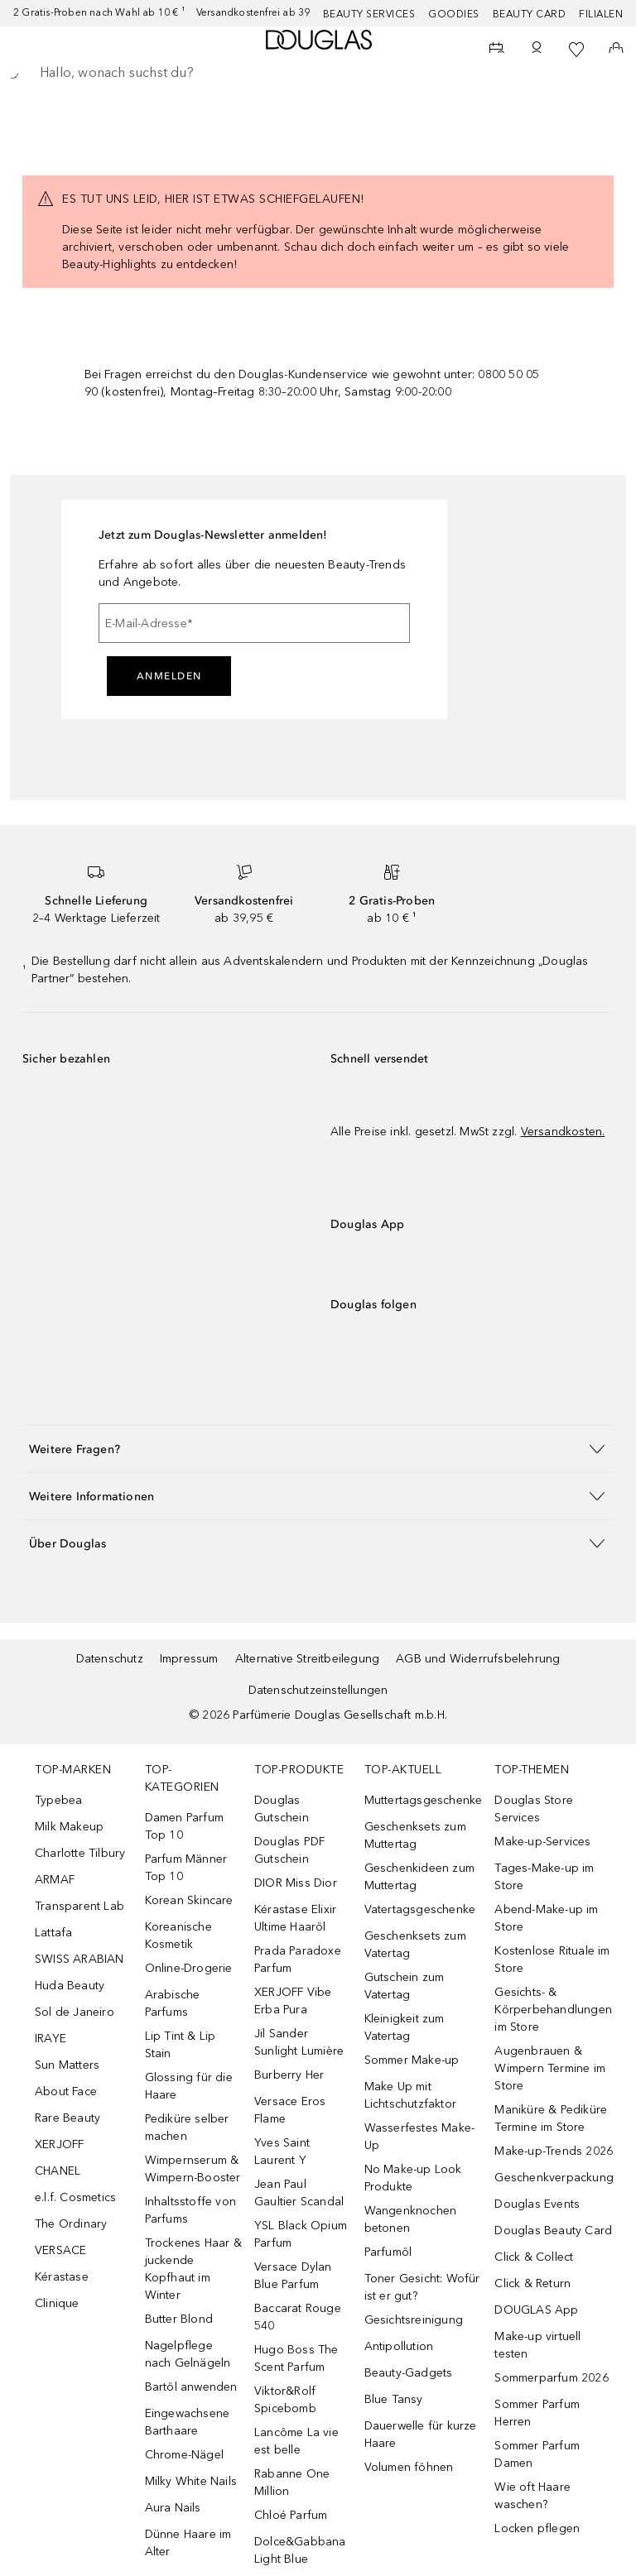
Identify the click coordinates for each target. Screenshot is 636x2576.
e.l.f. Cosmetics (75, 2197)
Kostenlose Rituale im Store (552, 1959)
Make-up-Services (542, 1842)
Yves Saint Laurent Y (282, 2151)
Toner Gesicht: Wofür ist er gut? (422, 2287)
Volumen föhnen (409, 2467)
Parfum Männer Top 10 (186, 1867)
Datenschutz (109, 1659)
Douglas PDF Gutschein (289, 1850)
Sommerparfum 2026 (551, 2378)
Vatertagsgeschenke (420, 1909)
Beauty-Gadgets (408, 2373)
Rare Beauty (67, 2118)
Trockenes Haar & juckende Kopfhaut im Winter (193, 2269)
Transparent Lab (79, 1906)
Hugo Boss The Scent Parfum (296, 2358)
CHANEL (57, 2171)
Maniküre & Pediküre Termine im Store (550, 2118)
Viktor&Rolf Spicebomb (285, 2399)
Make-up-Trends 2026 (553, 2151)
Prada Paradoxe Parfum (297, 1959)
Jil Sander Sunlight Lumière (299, 2042)
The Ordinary (71, 2224)
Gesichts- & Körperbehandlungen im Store (553, 2009)
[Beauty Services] (497, 50)
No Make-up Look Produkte (413, 2178)
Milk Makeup (69, 1827)
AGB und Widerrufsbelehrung (478, 1659)
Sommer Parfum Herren (537, 2413)
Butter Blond (179, 2319)
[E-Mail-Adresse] (254, 623)
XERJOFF (59, 2144)
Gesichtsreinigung (413, 2320)
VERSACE (60, 2250)
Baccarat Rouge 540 (297, 2317)
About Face (66, 2091)
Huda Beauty (69, 1986)
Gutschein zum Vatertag (404, 1986)
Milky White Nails (191, 2481)
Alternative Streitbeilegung (307, 1659)
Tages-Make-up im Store (544, 1876)
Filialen (601, 14)
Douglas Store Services (533, 1809)
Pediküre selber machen (187, 2127)
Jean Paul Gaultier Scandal (299, 2193)
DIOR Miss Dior (295, 1883)
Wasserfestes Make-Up (419, 2136)
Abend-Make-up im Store (546, 1918)
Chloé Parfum (290, 2515)
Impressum (189, 1659)
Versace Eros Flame (289, 2110)
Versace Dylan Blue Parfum (293, 2275)
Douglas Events (537, 2204)
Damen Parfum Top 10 (184, 1826)
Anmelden (169, 676)
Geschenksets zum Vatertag (415, 1944)
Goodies (453, 14)
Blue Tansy (393, 2399)
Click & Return (532, 2283)
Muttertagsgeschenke (423, 1800)
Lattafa (53, 1933)
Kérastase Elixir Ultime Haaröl (295, 1918)
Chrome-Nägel (184, 2455)
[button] (318, 1448)
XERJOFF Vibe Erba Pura (292, 2001)
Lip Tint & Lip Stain (180, 2044)
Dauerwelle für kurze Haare (420, 2434)
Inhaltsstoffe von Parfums (190, 2210)
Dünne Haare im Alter (188, 2543)
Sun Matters (67, 2065)
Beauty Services (369, 14)
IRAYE (50, 2039)
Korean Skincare (189, 1900)
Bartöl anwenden (191, 2387)
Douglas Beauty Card (553, 2230)
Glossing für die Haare (189, 2086)
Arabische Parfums (172, 2003)
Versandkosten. (563, 1132)
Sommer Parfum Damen (537, 2454)
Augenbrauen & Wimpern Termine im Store (549, 2068)
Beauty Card (529, 14)
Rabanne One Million (292, 2482)
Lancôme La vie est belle (296, 2441)
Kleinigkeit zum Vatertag (404, 2027)
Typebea (58, 1800)
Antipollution (399, 2346)
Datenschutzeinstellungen (318, 1690)
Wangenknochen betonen (410, 2219)
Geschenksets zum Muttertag (415, 1835)
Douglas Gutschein (281, 1809)
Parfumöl (388, 2252)
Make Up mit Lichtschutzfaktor (410, 2095)
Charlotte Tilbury (80, 1853)
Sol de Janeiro (74, 2012)
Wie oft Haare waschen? (532, 2495)
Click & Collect (533, 2257)
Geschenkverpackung (554, 2178)
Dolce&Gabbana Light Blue (300, 2550)
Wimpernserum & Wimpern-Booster (193, 2169)
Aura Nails (173, 2508)
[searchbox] (318, 73)
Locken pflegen (537, 2528)
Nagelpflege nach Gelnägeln (188, 2354)
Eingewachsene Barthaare (187, 2422)
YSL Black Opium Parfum (300, 2234)
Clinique (57, 2303)
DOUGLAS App (536, 2310)
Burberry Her (289, 2075)
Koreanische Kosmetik (178, 1935)
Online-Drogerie (189, 1968)
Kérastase (62, 2277)
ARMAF (55, 1880)
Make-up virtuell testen (537, 2345)
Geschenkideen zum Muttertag (419, 1876)
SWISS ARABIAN (79, 1959)
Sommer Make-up (412, 2060)
